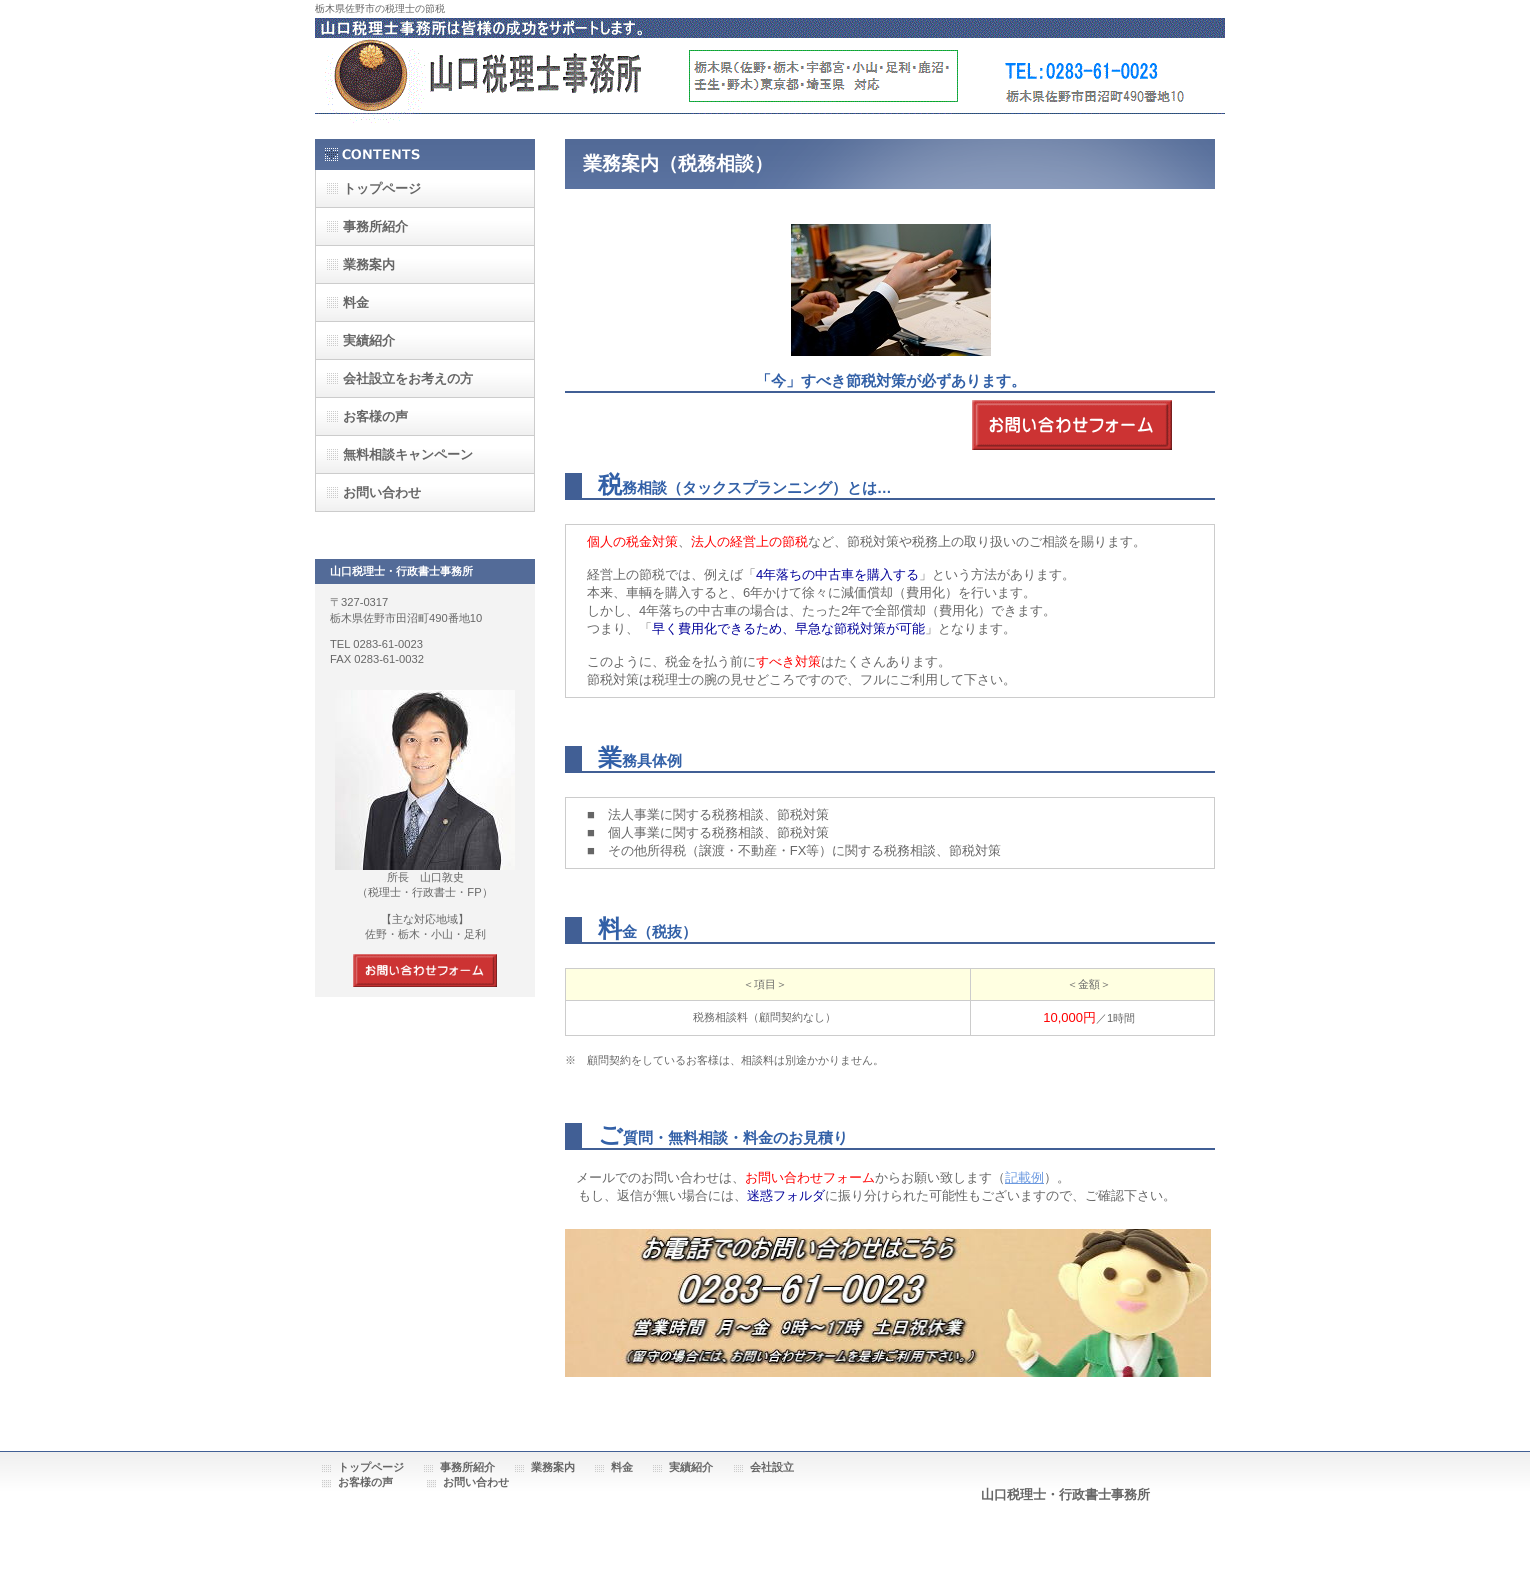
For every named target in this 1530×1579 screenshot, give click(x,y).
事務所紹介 (467, 1467)
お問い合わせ (476, 1482)
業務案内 (553, 1467)
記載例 (1024, 1177)
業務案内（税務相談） (678, 163)
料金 (622, 1467)
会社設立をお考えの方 (408, 378)
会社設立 (772, 1467)
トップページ (371, 1467)
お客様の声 (375, 416)
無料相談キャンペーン (408, 454)
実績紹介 (691, 1467)
